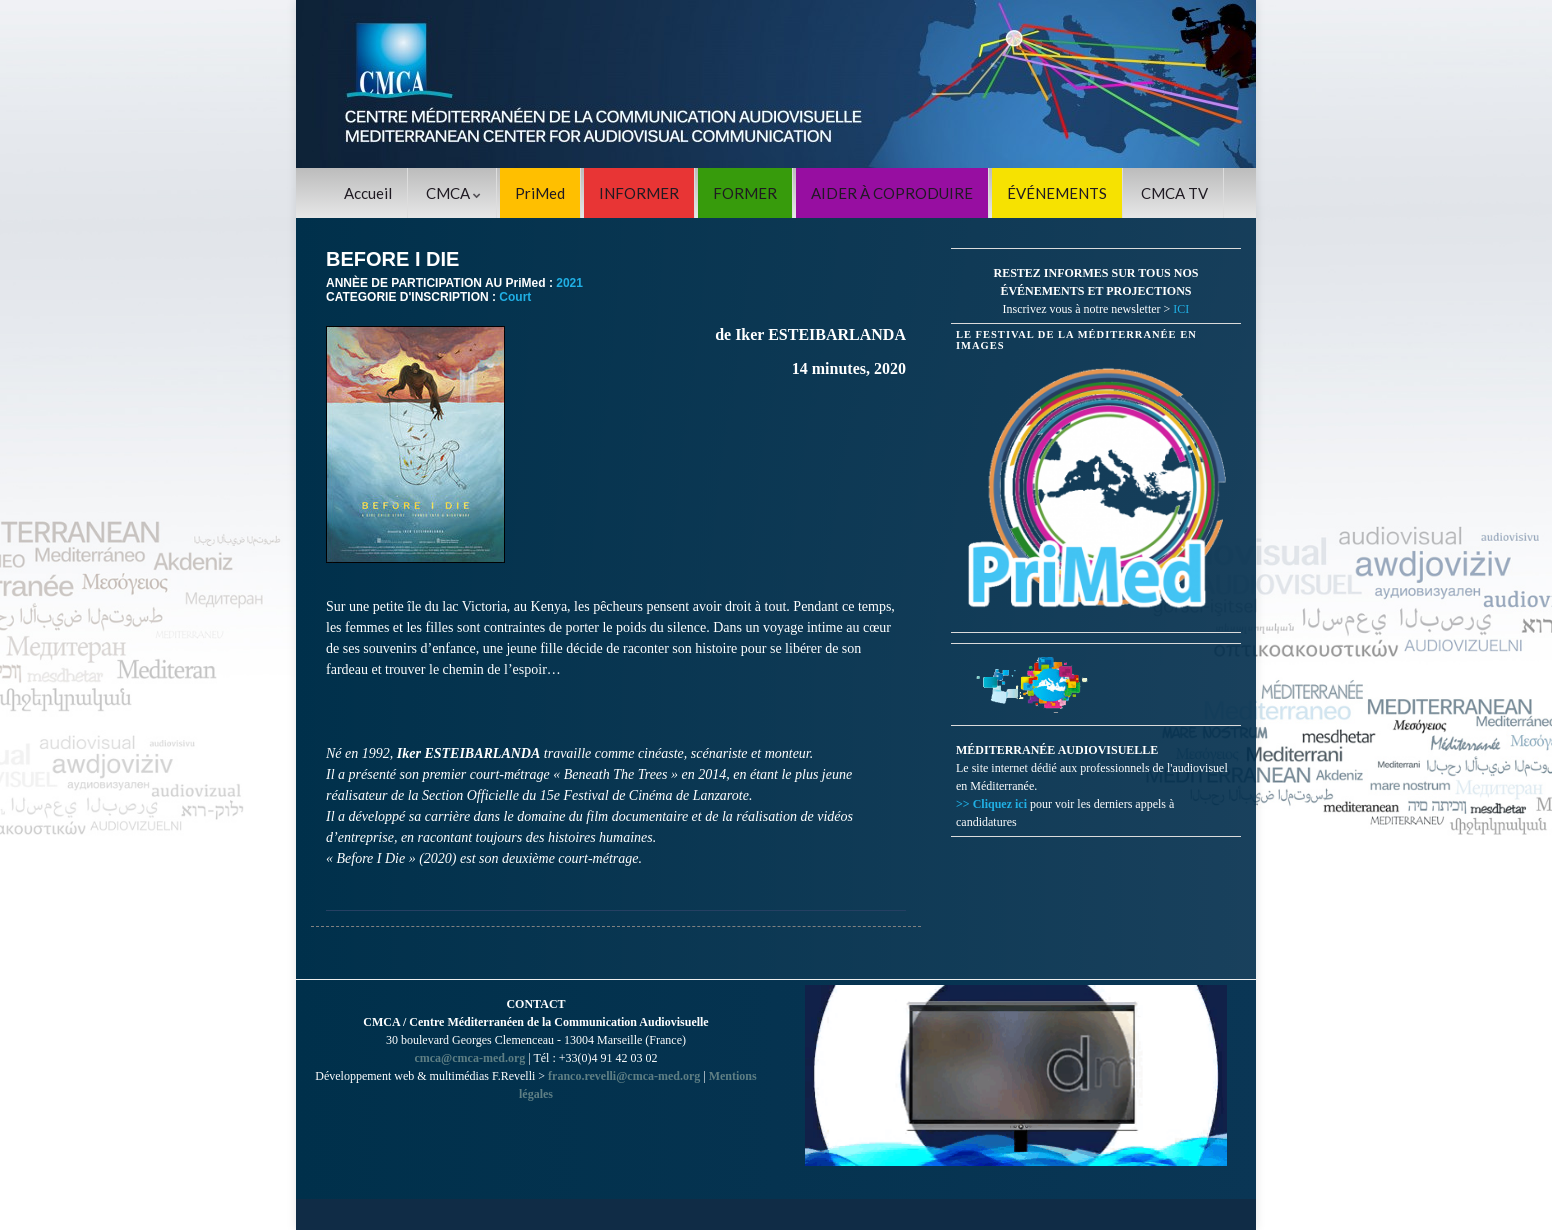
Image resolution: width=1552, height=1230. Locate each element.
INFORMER (639, 193)
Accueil (368, 193)
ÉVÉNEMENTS (1057, 193)
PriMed (540, 193)
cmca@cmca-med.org (469, 1058)
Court (515, 297)
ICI (1181, 309)
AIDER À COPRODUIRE (892, 193)
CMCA (453, 193)
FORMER (745, 193)
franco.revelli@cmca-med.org (624, 1076)
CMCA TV (1174, 193)
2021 (569, 283)
